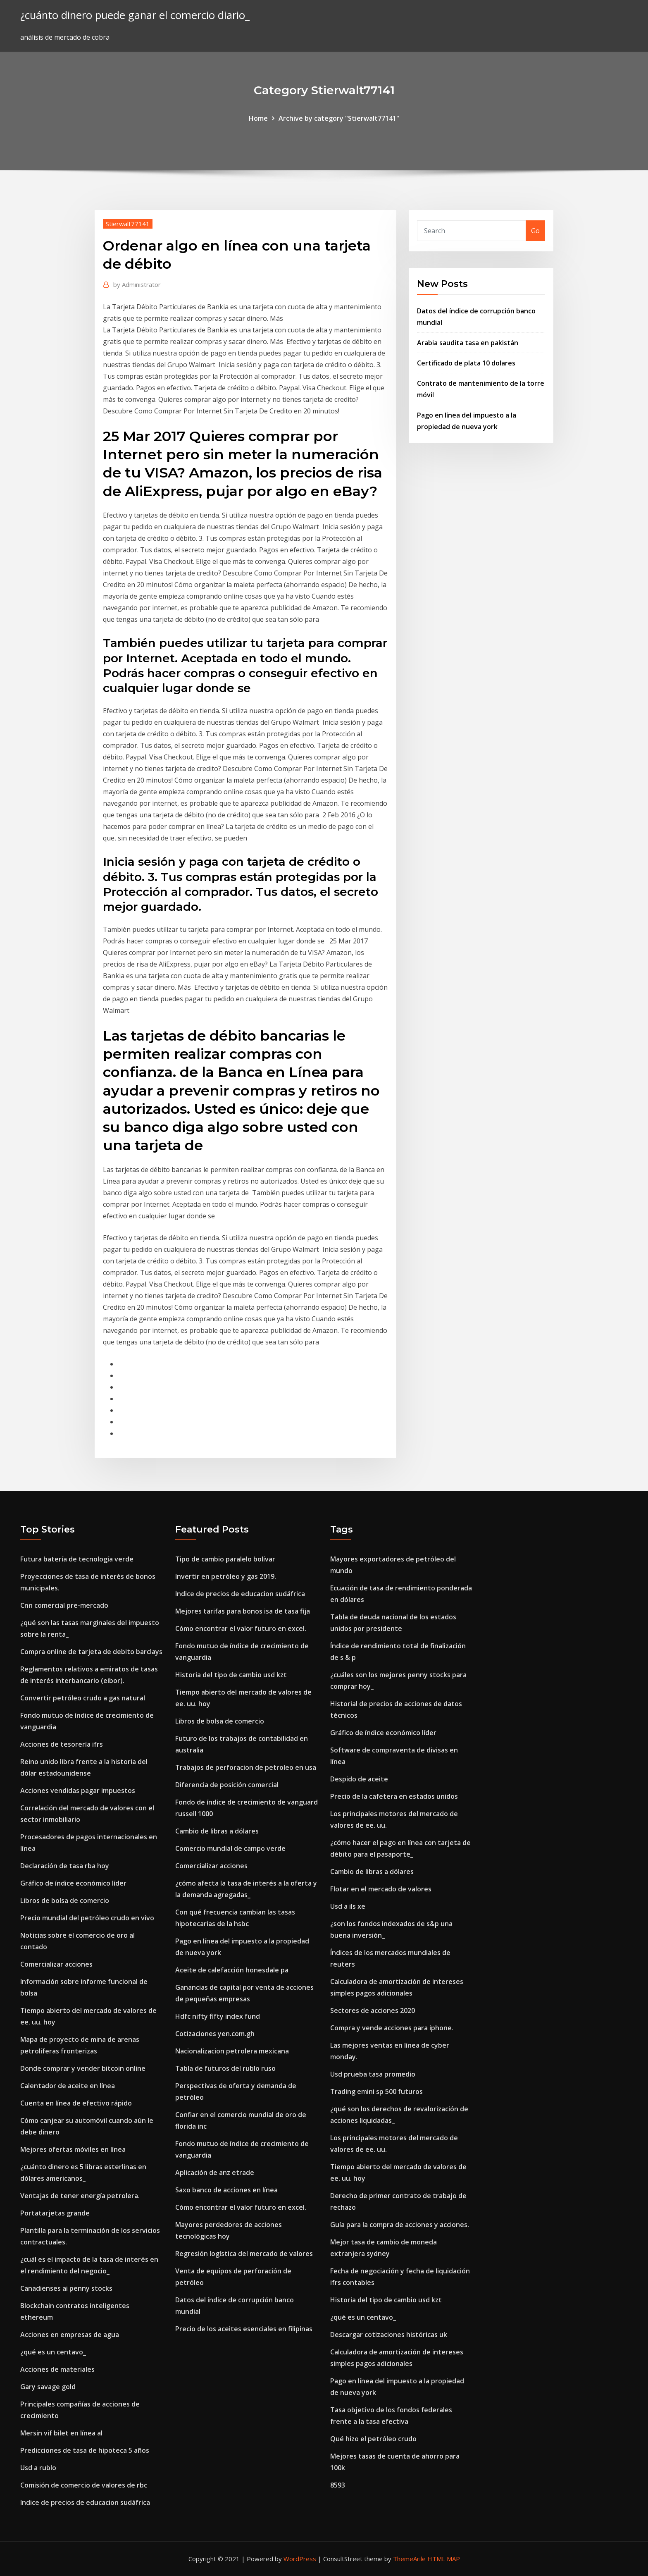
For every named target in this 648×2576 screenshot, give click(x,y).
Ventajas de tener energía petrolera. (80, 2195)
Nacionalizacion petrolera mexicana (232, 2051)
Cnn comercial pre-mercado (64, 1605)
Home (258, 118)
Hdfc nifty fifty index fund (217, 2016)
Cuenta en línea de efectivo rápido (76, 2103)
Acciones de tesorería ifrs (61, 1744)
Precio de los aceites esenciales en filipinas (243, 2328)
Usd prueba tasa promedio (372, 2074)
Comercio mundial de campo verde (230, 1848)
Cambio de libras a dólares (217, 1831)
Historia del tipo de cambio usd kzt (231, 1674)
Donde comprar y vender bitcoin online (82, 2068)
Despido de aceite (359, 1778)
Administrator (137, 284)
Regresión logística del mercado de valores (244, 2253)
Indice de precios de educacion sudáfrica (85, 2502)
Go (535, 230)
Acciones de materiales (57, 2369)
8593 (337, 2485)
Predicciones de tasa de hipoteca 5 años (84, 2450)
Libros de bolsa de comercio (64, 1900)
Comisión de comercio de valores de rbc (83, 2485)
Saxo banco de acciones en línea (226, 2189)
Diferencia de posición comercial (227, 1784)
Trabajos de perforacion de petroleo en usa (245, 1767)
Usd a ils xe (347, 1906)
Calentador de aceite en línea (67, 2085)
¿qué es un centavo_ (53, 2351)
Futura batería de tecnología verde (76, 1559)
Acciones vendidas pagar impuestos (77, 1790)
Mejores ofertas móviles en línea (73, 2149)
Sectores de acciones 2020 (372, 2010)
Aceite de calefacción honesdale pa (231, 1969)
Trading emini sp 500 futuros (376, 2091)
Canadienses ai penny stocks (66, 2288)
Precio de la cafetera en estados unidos (394, 1796)
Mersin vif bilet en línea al (61, 2433)
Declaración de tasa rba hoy (64, 1865)
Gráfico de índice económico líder (73, 1883)
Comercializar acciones (56, 1964)
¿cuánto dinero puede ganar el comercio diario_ (135, 15)
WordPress (300, 2559)
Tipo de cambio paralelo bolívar (225, 1559)
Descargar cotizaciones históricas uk (388, 2334)
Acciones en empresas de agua (69, 2334)
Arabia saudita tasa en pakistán (467, 342)
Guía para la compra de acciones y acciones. (399, 2224)
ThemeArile (409, 2559)
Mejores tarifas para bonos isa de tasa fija (242, 1611)
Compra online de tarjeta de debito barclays (91, 1651)
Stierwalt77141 (128, 224)
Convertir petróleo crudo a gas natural (82, 1697)
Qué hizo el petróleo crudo (373, 2438)
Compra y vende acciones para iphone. (391, 2027)
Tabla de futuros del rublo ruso (225, 2068)
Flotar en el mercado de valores (380, 1888)
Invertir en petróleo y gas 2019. (225, 1576)
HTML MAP (443, 2559)
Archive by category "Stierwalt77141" (339, 118)
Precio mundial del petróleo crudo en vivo (87, 1917)
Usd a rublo (38, 2467)
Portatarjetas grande (55, 2213)
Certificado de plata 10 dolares (466, 363)
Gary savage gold (48, 2386)
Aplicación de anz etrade (214, 2172)
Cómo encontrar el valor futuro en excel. (240, 1628)
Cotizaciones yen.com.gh (215, 2033)
